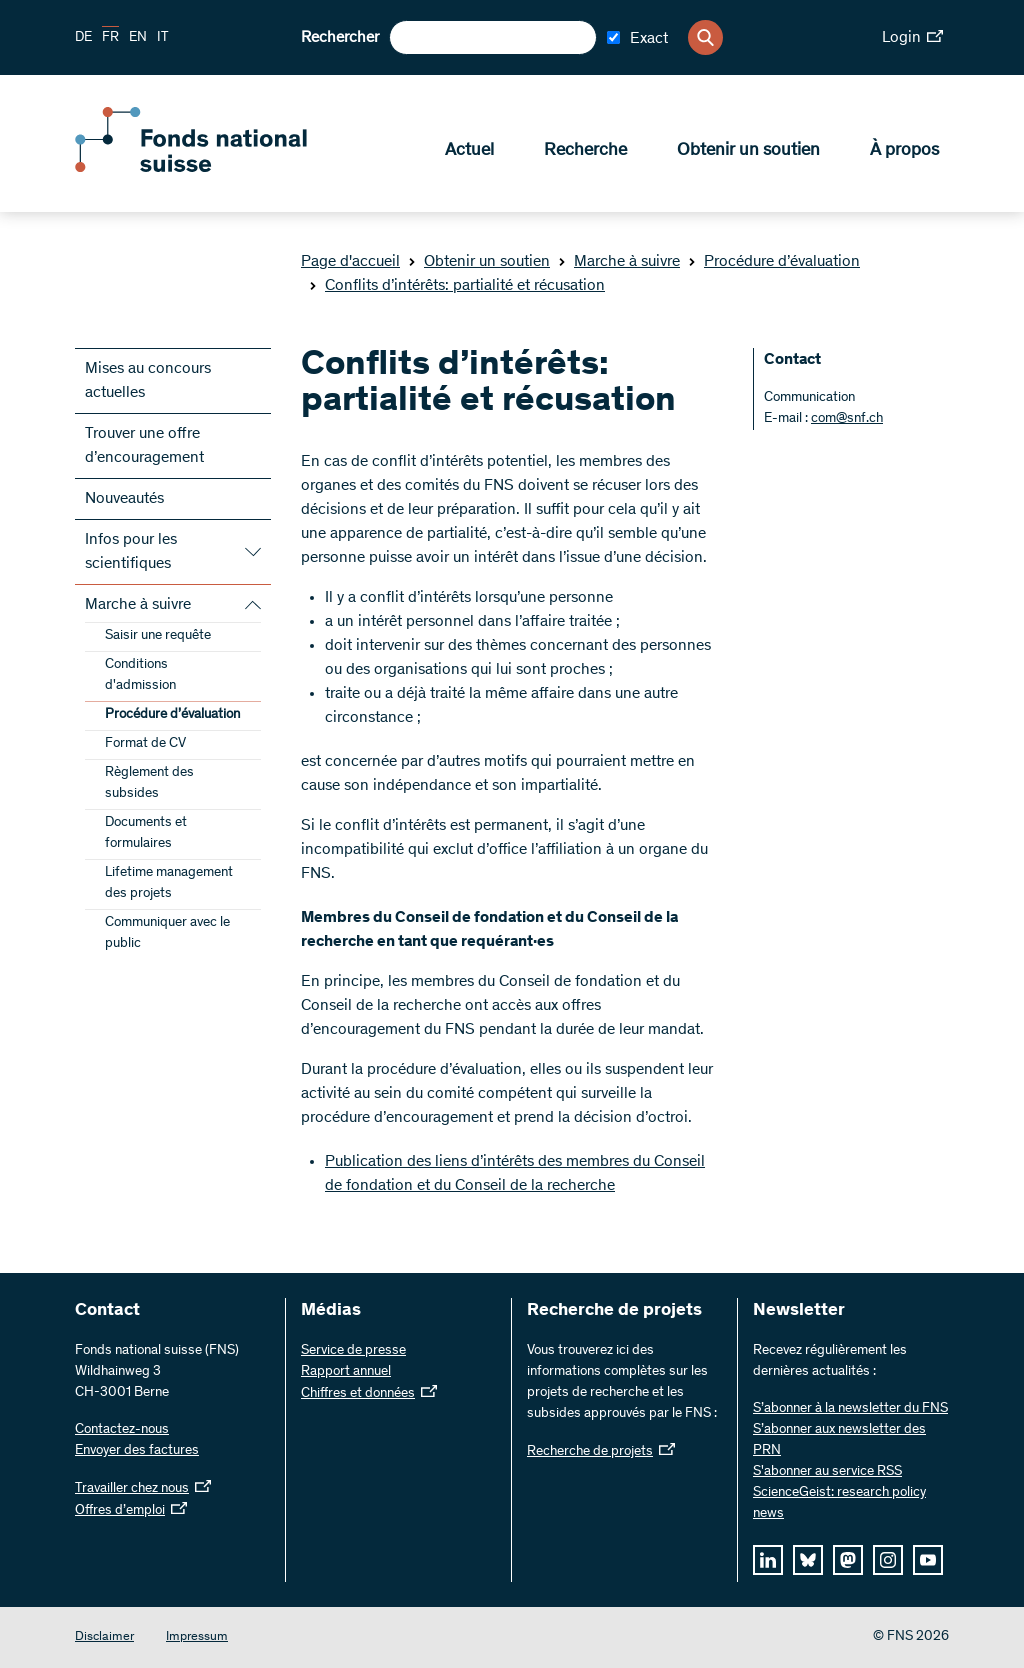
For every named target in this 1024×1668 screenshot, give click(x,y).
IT (163, 38)
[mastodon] (848, 1560)
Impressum (197, 1637)
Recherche (585, 151)
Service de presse (353, 1351)
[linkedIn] (768, 1560)
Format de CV (145, 744)
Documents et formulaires (146, 833)
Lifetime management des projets (169, 883)
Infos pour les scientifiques (131, 552)
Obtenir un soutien (748, 151)
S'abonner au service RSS (827, 1472)
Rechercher (340, 38)
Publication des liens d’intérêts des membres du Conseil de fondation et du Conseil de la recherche (515, 1174)
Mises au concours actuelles (148, 381)
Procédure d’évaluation (774, 262)
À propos (904, 151)
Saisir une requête (158, 636)
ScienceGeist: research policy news (839, 1503)
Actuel (469, 151)
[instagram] (888, 1560)
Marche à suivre (619, 262)
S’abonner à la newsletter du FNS (850, 1409)
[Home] (220, 168)
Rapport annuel (346, 1372)
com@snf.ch (847, 419)
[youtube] (928, 1560)
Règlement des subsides (149, 783)
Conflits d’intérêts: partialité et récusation (457, 286)
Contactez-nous (122, 1430)
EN (138, 38)
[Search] (705, 37)
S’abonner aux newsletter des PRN (839, 1440)
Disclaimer (104, 1637)
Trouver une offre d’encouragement (144, 446)
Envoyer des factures (137, 1451)
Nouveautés (124, 499)
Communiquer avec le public (167, 933)
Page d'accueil (350, 262)
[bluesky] (808, 1560)
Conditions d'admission (140, 675)
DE (83, 38)
